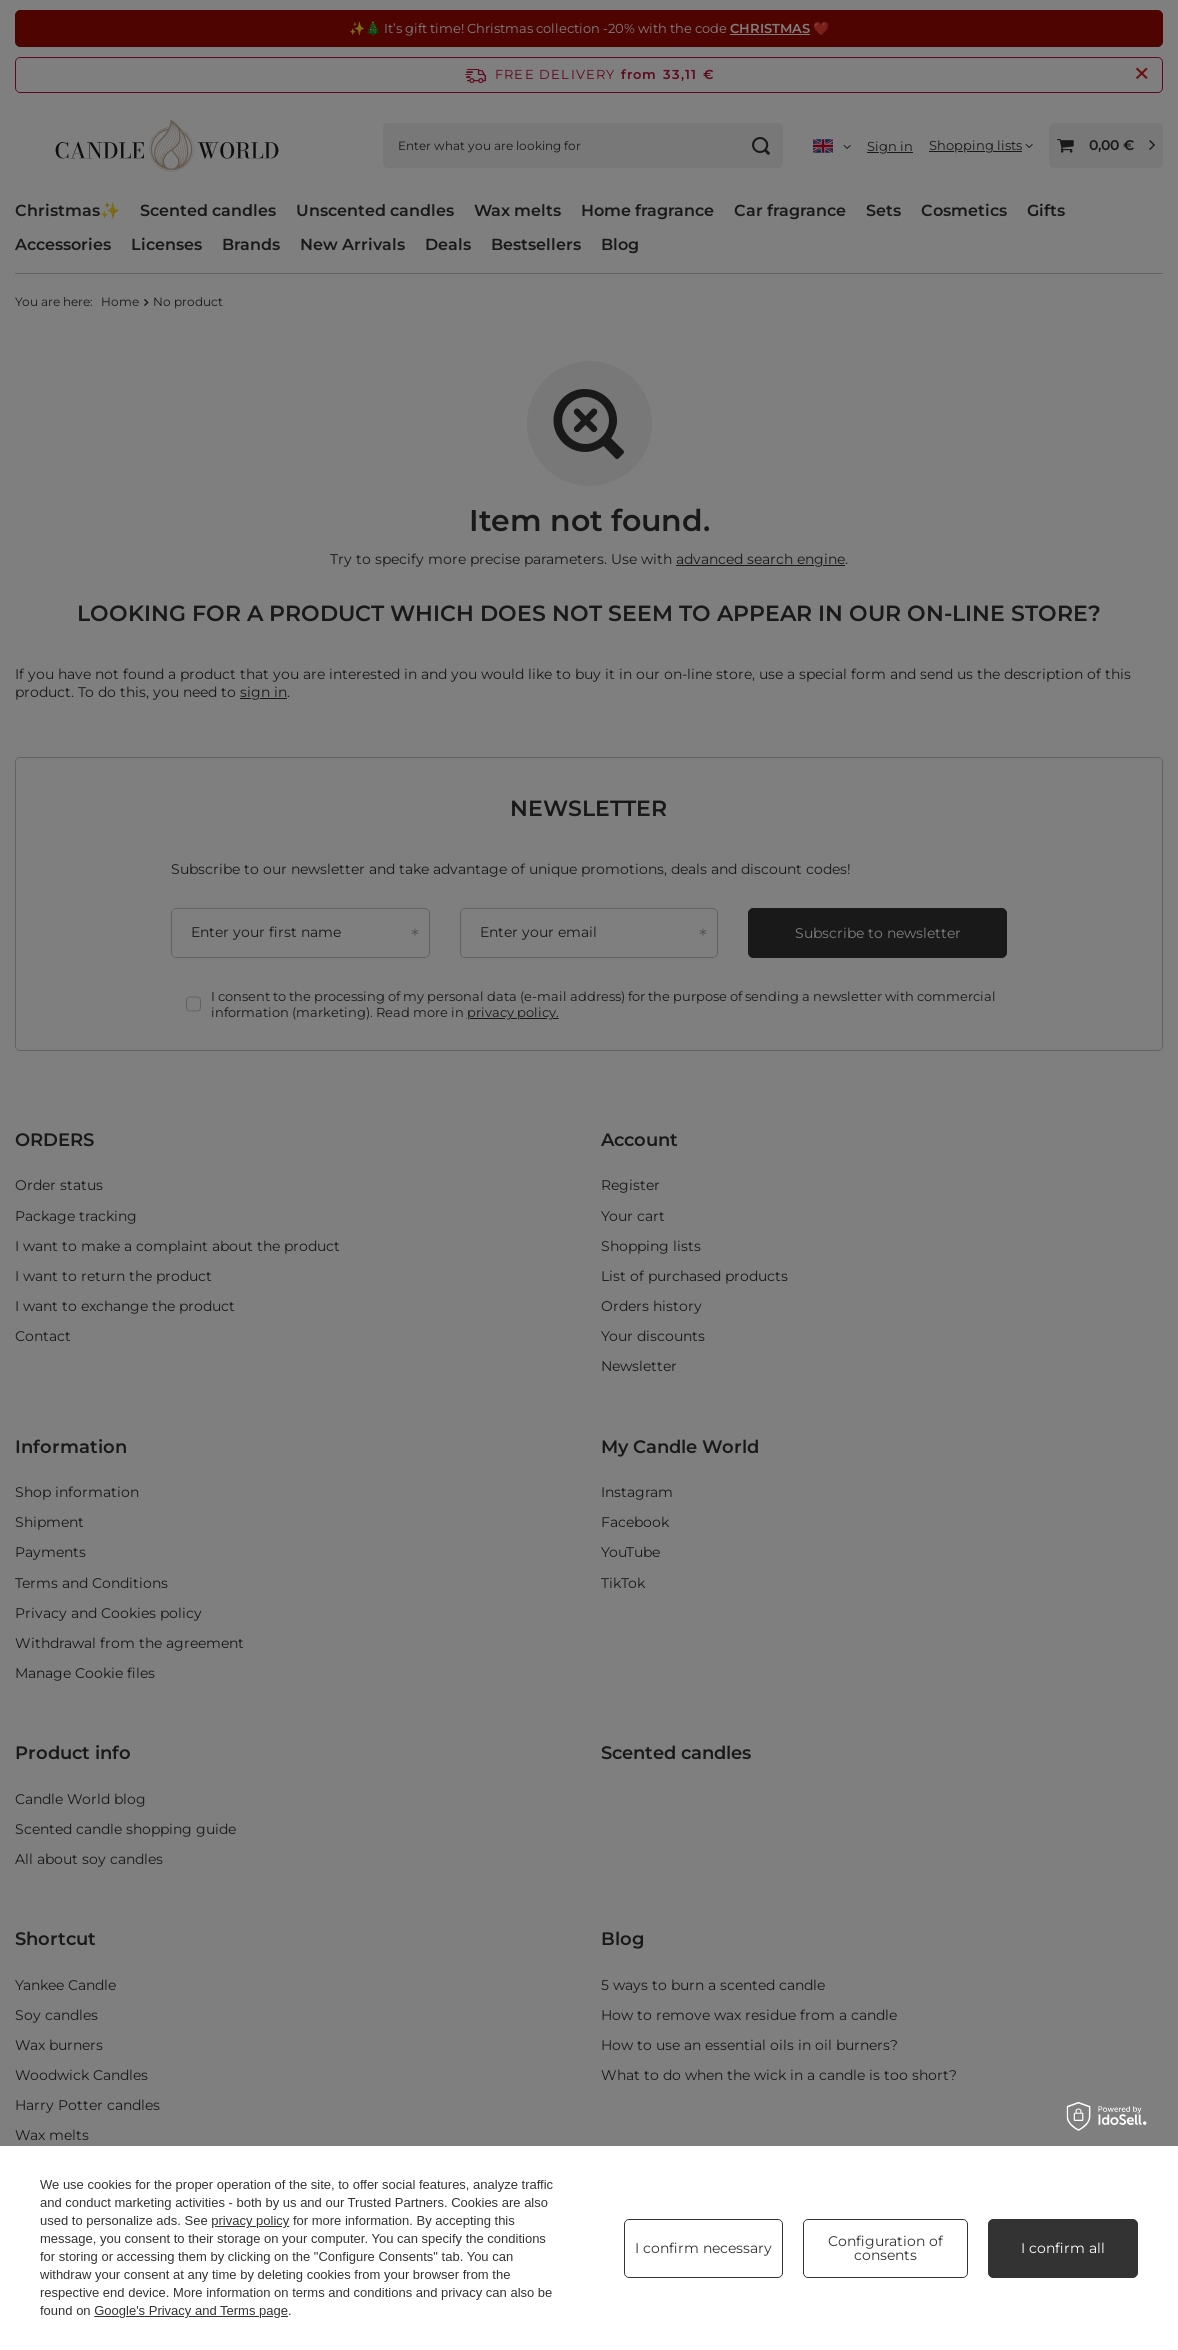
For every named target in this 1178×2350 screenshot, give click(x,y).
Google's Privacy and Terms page (191, 2310)
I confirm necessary (703, 2248)
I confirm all (1063, 2248)
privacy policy (250, 2220)
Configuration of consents (885, 2248)
